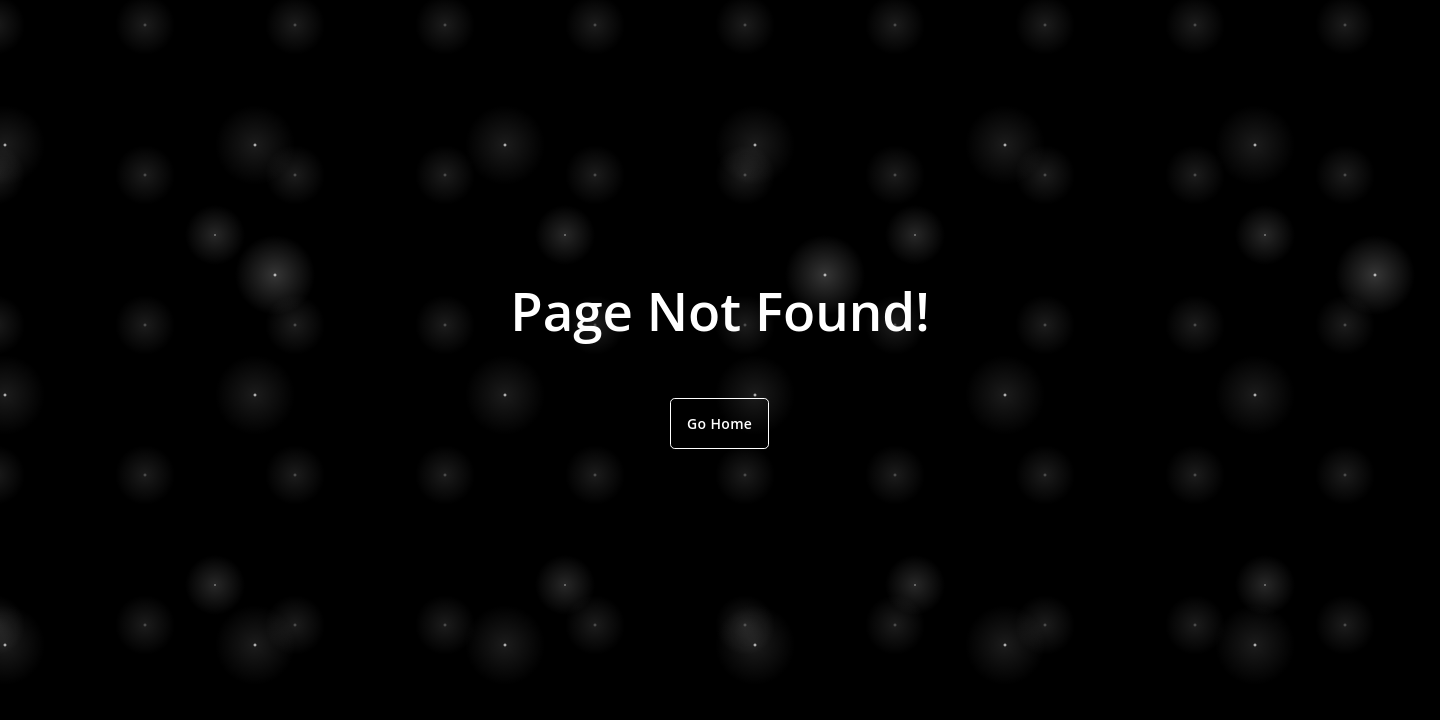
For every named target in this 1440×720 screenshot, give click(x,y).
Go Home (719, 423)
